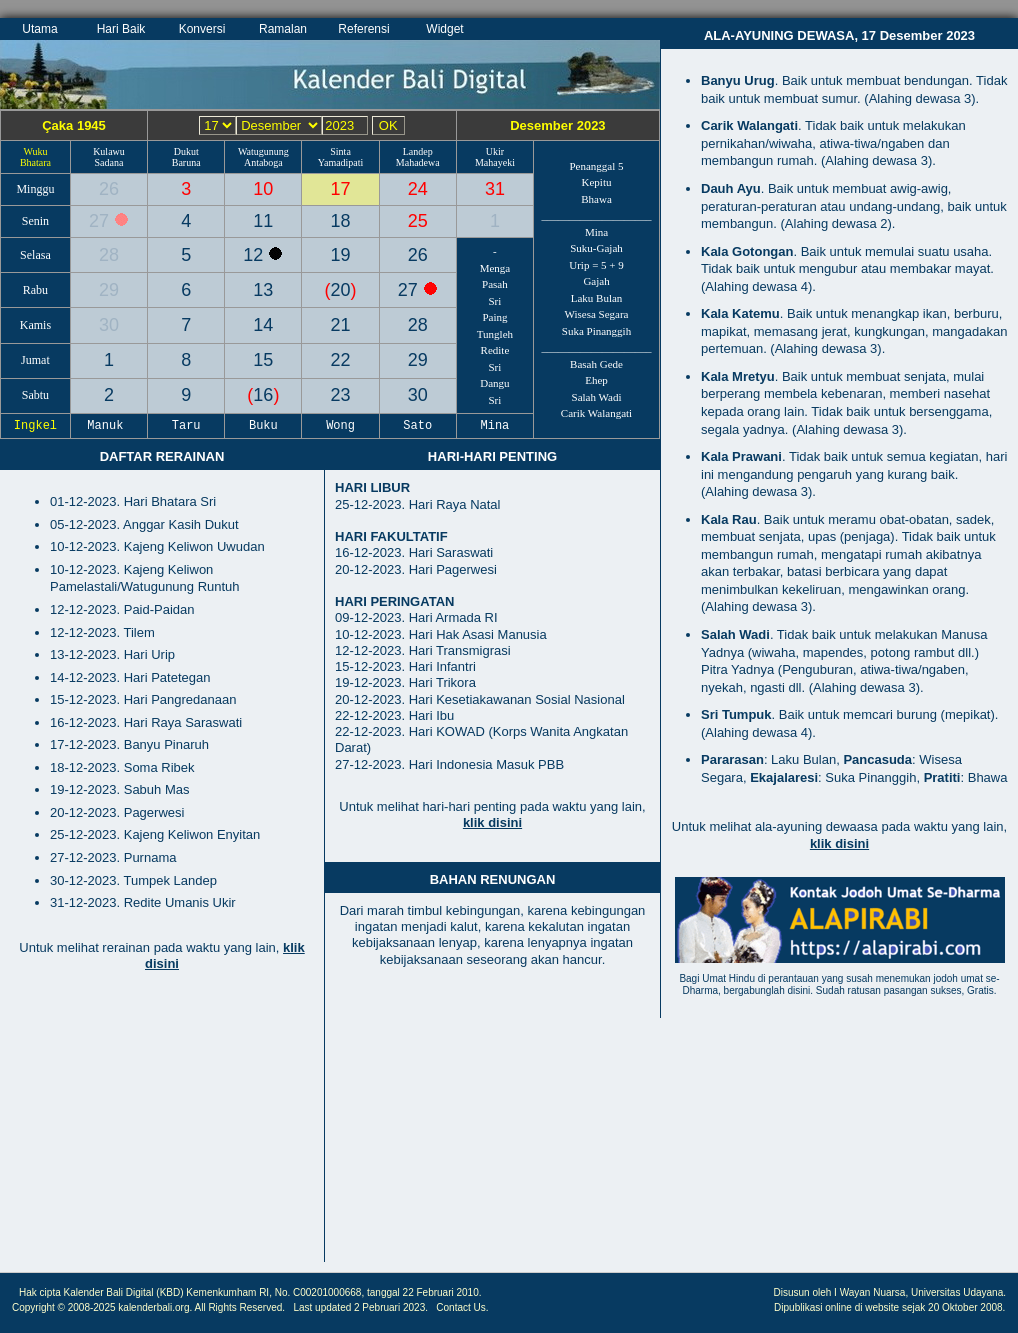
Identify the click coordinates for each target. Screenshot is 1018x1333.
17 (341, 189)
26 (109, 189)
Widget (444, 29)
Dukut (186, 151)
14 (263, 325)
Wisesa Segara (597, 314)
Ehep (596, 380)
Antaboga (263, 162)
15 (263, 360)
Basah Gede (596, 364)
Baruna (186, 162)
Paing (494, 317)
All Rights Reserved (239, 1307)
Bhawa (596, 199)
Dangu (494, 383)
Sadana (109, 162)
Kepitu (597, 182)
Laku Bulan (597, 298)
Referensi (363, 29)
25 (418, 221)
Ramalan (283, 29)
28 (109, 255)
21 (341, 325)
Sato (418, 426)
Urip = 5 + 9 (596, 265)
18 (341, 221)
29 (109, 290)
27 (101, 221)
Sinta (340, 151)
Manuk (109, 426)
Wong (341, 426)
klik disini (492, 822)
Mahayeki (495, 162)
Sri (495, 301)
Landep (418, 151)
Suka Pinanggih (596, 331)
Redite (495, 350)
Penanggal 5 (596, 166)
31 (495, 189)
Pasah (495, 284)
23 (341, 395)
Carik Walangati (596, 413)
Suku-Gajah (596, 248)
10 (263, 189)
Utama (39, 29)
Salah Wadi (597, 397)
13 (263, 290)
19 (341, 255)
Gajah (596, 281)
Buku (264, 426)
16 (263, 395)
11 (263, 221)
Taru (186, 426)
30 (109, 325)
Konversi (202, 29)
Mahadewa (418, 162)
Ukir (495, 151)
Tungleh (495, 334)
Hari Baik (121, 29)
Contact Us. (462, 1307)
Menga (495, 268)
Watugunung (263, 151)
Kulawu (109, 151)
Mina (596, 232)
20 (341, 290)
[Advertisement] (162, 1127)
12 (255, 255)
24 (418, 189)
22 (341, 360)
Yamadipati (341, 162)
